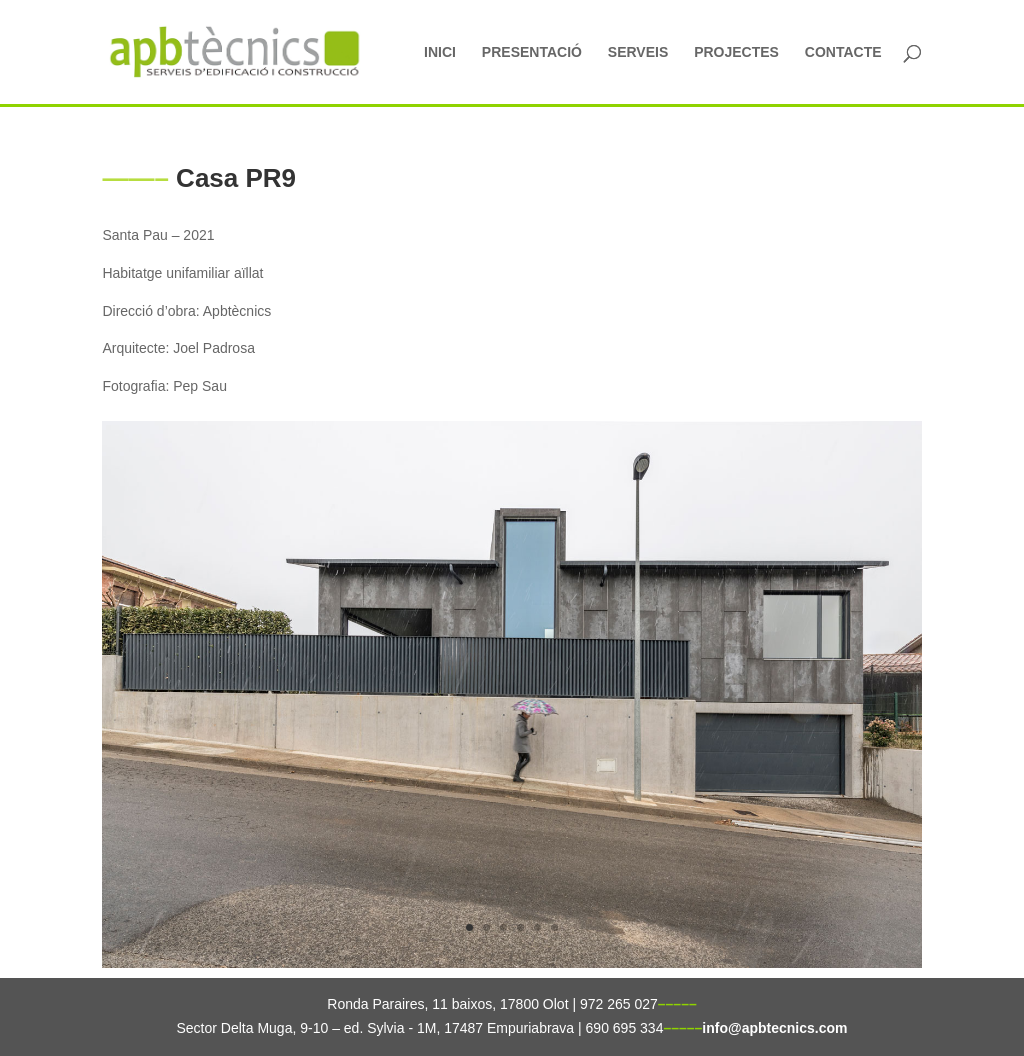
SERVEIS (638, 52)
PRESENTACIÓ (532, 52)
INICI (440, 52)
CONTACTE (843, 52)
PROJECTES (736, 52)
